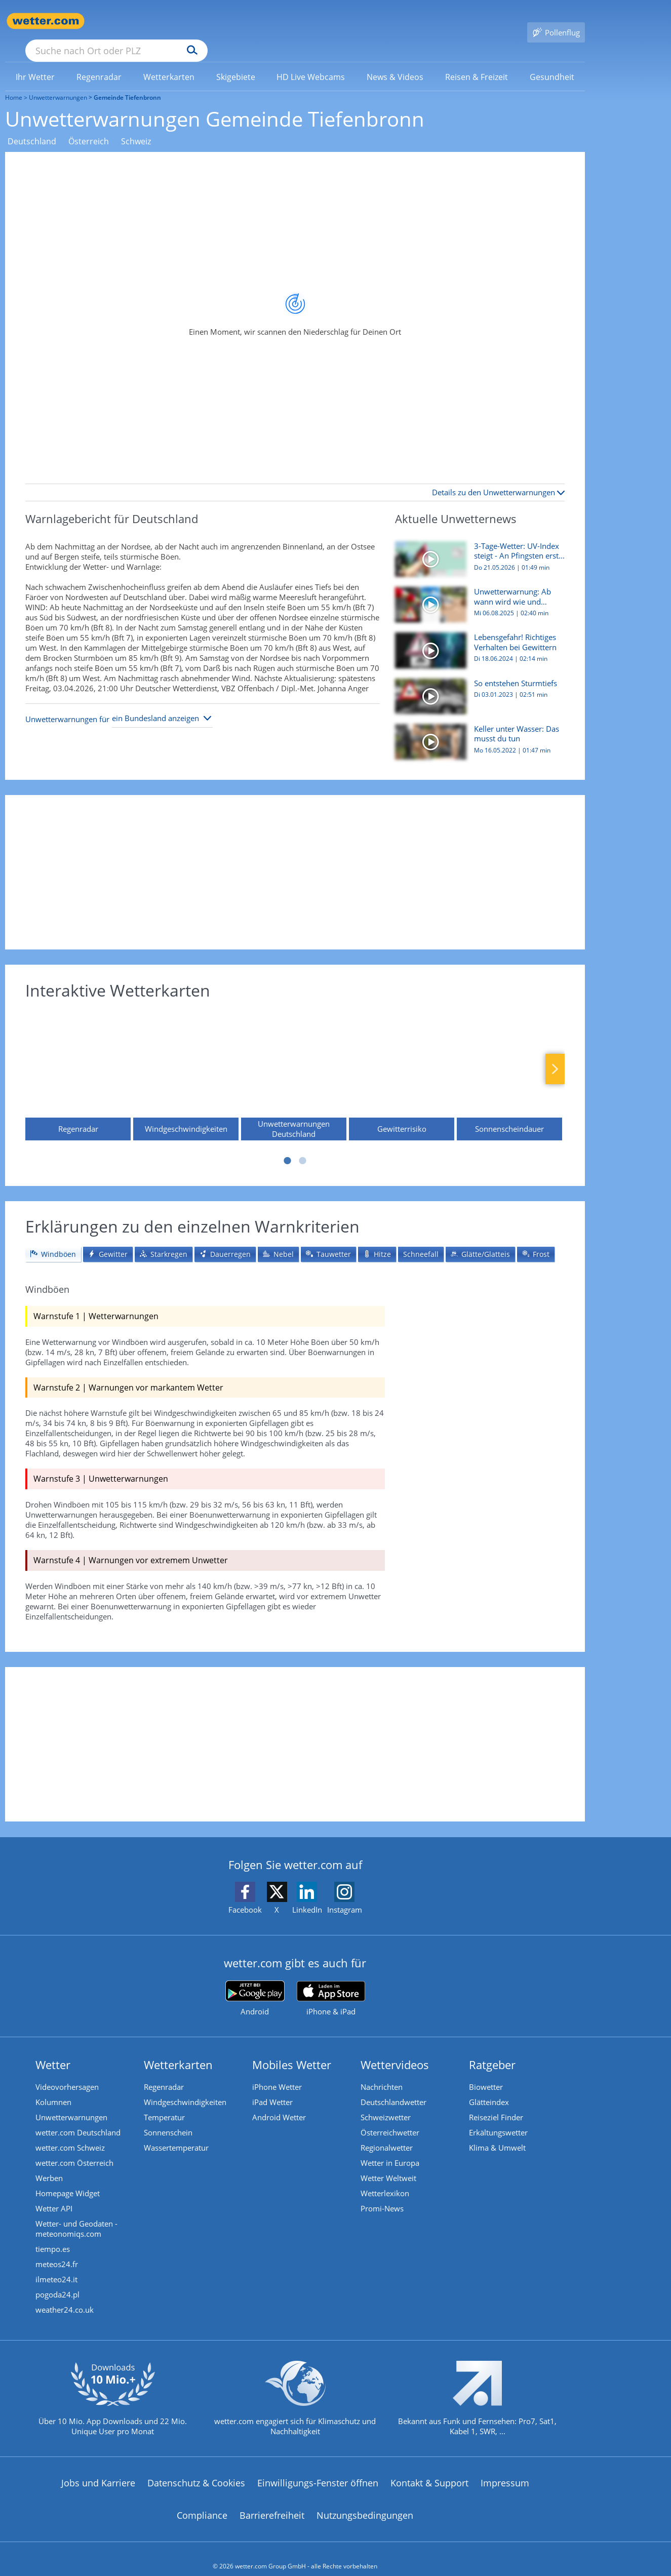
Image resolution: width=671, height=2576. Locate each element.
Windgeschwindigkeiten (185, 2087)
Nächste (555, 1054)
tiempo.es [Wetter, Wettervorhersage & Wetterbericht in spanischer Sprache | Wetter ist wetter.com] (52, 2234)
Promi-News (382, 2194)
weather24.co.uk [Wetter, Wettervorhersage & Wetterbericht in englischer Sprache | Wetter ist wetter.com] (64, 2295)
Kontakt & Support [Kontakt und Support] (429, 2468)
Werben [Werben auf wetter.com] (49, 2163)
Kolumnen (53, 2087)
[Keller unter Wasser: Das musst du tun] (476, 732)
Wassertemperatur (176, 2133)
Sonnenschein (168, 2118)
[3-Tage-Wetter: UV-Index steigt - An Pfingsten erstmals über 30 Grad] (476, 549)
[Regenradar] (78, 1064)
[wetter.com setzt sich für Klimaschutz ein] (295, 2392)
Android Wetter (279, 2102)
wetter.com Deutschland (78, 2118)
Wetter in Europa (390, 2148)
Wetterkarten (178, 2049)
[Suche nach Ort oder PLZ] (192, 21)
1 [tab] (288, 1146)
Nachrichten (382, 2072)
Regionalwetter (387, 2133)
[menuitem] (35, 62)
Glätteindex (489, 2087)
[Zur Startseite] (45, 21)
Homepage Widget (67, 2178)
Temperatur (164, 2102)
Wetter (52, 2049)
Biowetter (486, 2072)
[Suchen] (271, 21)
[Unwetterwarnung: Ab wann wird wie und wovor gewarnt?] (476, 595)
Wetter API (53, 2194)
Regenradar (164, 2072)
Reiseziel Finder (496, 2102)
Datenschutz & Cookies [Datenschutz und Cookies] (196, 2468)
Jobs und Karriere (98, 2468)
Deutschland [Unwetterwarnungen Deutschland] (32, 127)
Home (13, 82)
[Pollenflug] (556, 21)
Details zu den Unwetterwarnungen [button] (498, 477)
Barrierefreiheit (272, 2500)
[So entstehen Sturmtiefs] (476, 686)
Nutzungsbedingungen (365, 2500)
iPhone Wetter (277, 2072)
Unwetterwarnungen (58, 82)
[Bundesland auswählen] (162, 704)
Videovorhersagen (67, 2072)
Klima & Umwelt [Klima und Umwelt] (497, 2133)
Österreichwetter (390, 2118)
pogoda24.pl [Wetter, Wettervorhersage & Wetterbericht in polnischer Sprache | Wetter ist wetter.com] (57, 2280)
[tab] (53, 1240)
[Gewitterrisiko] (401, 1064)
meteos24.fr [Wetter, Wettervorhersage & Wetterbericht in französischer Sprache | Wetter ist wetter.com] (56, 2249)
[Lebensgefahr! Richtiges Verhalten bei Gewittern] (476, 640)
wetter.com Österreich (74, 2148)
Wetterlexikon (385, 2178)
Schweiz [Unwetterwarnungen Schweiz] (136, 127)
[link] (35, 62)
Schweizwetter (386, 2102)
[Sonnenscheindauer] (509, 1064)
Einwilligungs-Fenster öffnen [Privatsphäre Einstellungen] (317, 2468)
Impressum (505, 2468)
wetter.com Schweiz (70, 2133)
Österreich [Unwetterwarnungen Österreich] (88, 127)
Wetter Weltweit (388, 2163)
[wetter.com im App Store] (331, 1984)
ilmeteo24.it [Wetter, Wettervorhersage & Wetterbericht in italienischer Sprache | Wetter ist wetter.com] (56, 2265)
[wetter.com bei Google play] (255, 1984)
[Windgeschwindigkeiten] (186, 1064)
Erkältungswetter (498, 2118)
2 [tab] (303, 1146)
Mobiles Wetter (291, 2049)
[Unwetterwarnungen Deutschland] (293, 1064)
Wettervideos (395, 2049)
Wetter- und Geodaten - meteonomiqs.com (76, 2214)
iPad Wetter (272, 2087)
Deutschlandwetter (393, 2087)
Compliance (202, 2500)
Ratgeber (492, 2049)
